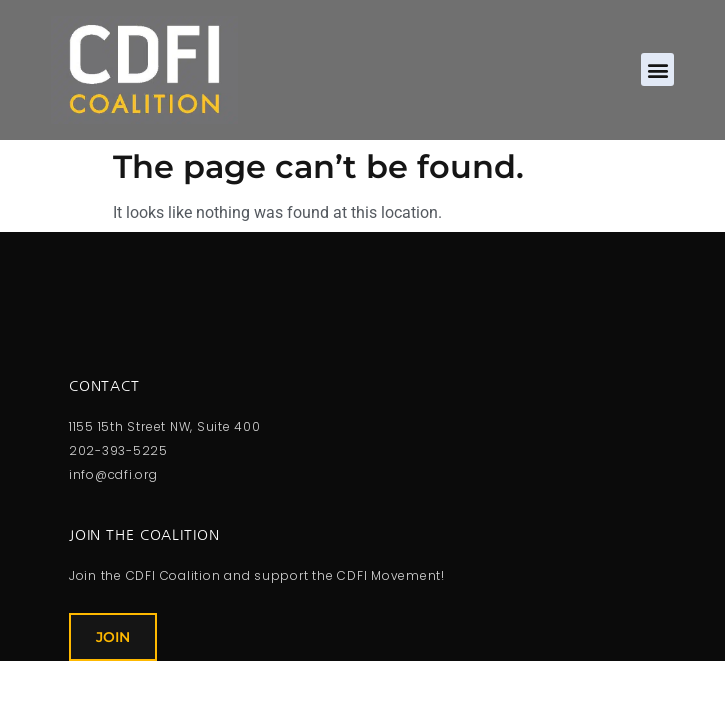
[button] (657, 69)
